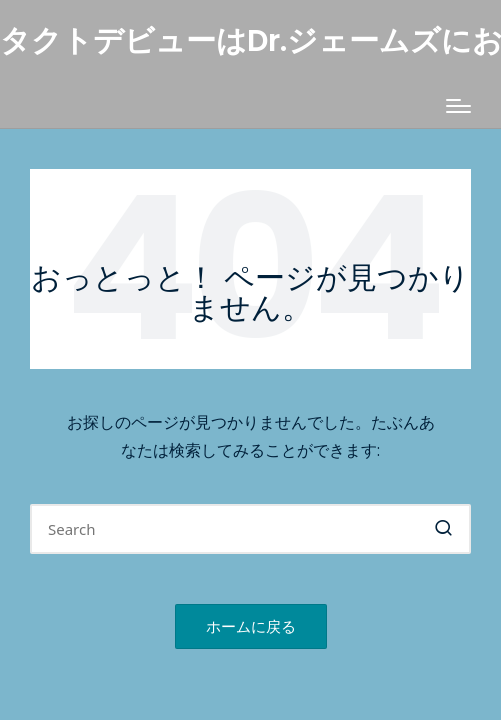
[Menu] (458, 106)
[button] (443, 529)
